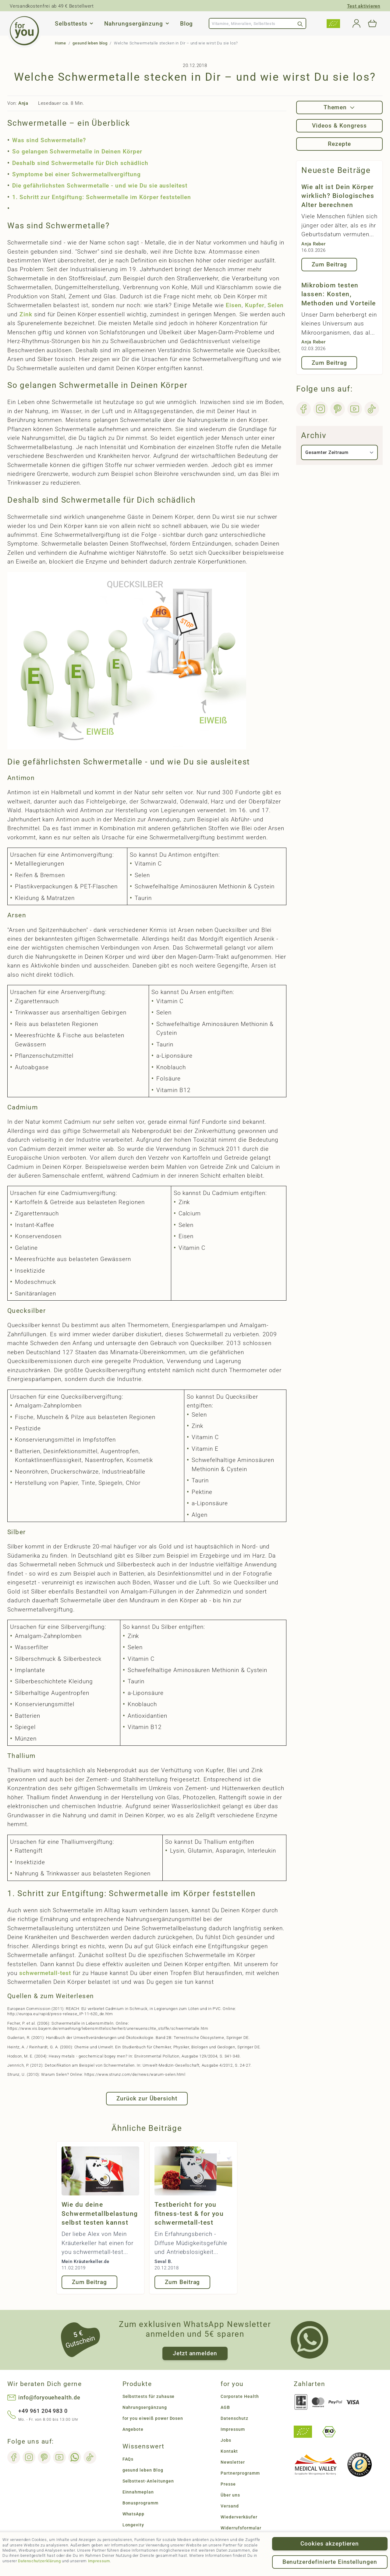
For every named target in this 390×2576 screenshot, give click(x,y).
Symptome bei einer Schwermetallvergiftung (76, 174)
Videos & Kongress (339, 125)
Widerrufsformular (241, 2527)
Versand (230, 2506)
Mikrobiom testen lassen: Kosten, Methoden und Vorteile (338, 294)
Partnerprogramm (240, 2473)
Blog (186, 23)
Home (60, 43)
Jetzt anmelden (195, 2353)
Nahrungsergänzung (133, 23)
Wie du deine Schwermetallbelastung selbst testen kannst (100, 2213)
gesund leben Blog (142, 2470)
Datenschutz (234, 2418)
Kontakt (229, 2451)
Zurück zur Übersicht (146, 2098)
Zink (26, 314)
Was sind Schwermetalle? (49, 140)
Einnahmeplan (138, 2492)
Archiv (314, 435)
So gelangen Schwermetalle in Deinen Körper (77, 151)
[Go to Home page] (24, 31)
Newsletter (233, 2462)
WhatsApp (133, 2513)
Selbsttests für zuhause (148, 2396)
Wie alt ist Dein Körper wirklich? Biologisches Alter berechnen (337, 196)
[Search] (300, 23)
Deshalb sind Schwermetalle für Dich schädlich (80, 163)
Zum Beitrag (89, 2282)
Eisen (234, 305)
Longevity (133, 2524)
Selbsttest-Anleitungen (148, 2481)
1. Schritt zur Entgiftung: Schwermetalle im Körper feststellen (101, 197)
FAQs (128, 2459)
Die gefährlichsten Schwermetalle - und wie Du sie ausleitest (99, 185)
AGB (225, 2407)
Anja (23, 103)
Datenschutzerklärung (39, 2561)
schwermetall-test (46, 1973)
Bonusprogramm (140, 2502)
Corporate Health (240, 2396)
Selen (276, 305)
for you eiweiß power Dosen (152, 2418)
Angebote (133, 2429)
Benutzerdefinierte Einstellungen (329, 2561)
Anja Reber (313, 244)
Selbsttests (71, 23)
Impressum (99, 2561)
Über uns (230, 2495)
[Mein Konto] (356, 23)
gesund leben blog (90, 43)
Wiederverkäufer (239, 2516)
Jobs (226, 2440)
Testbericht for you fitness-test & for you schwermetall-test (189, 2213)
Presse (228, 2484)
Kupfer (254, 305)
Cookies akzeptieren (329, 2543)
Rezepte (339, 143)
